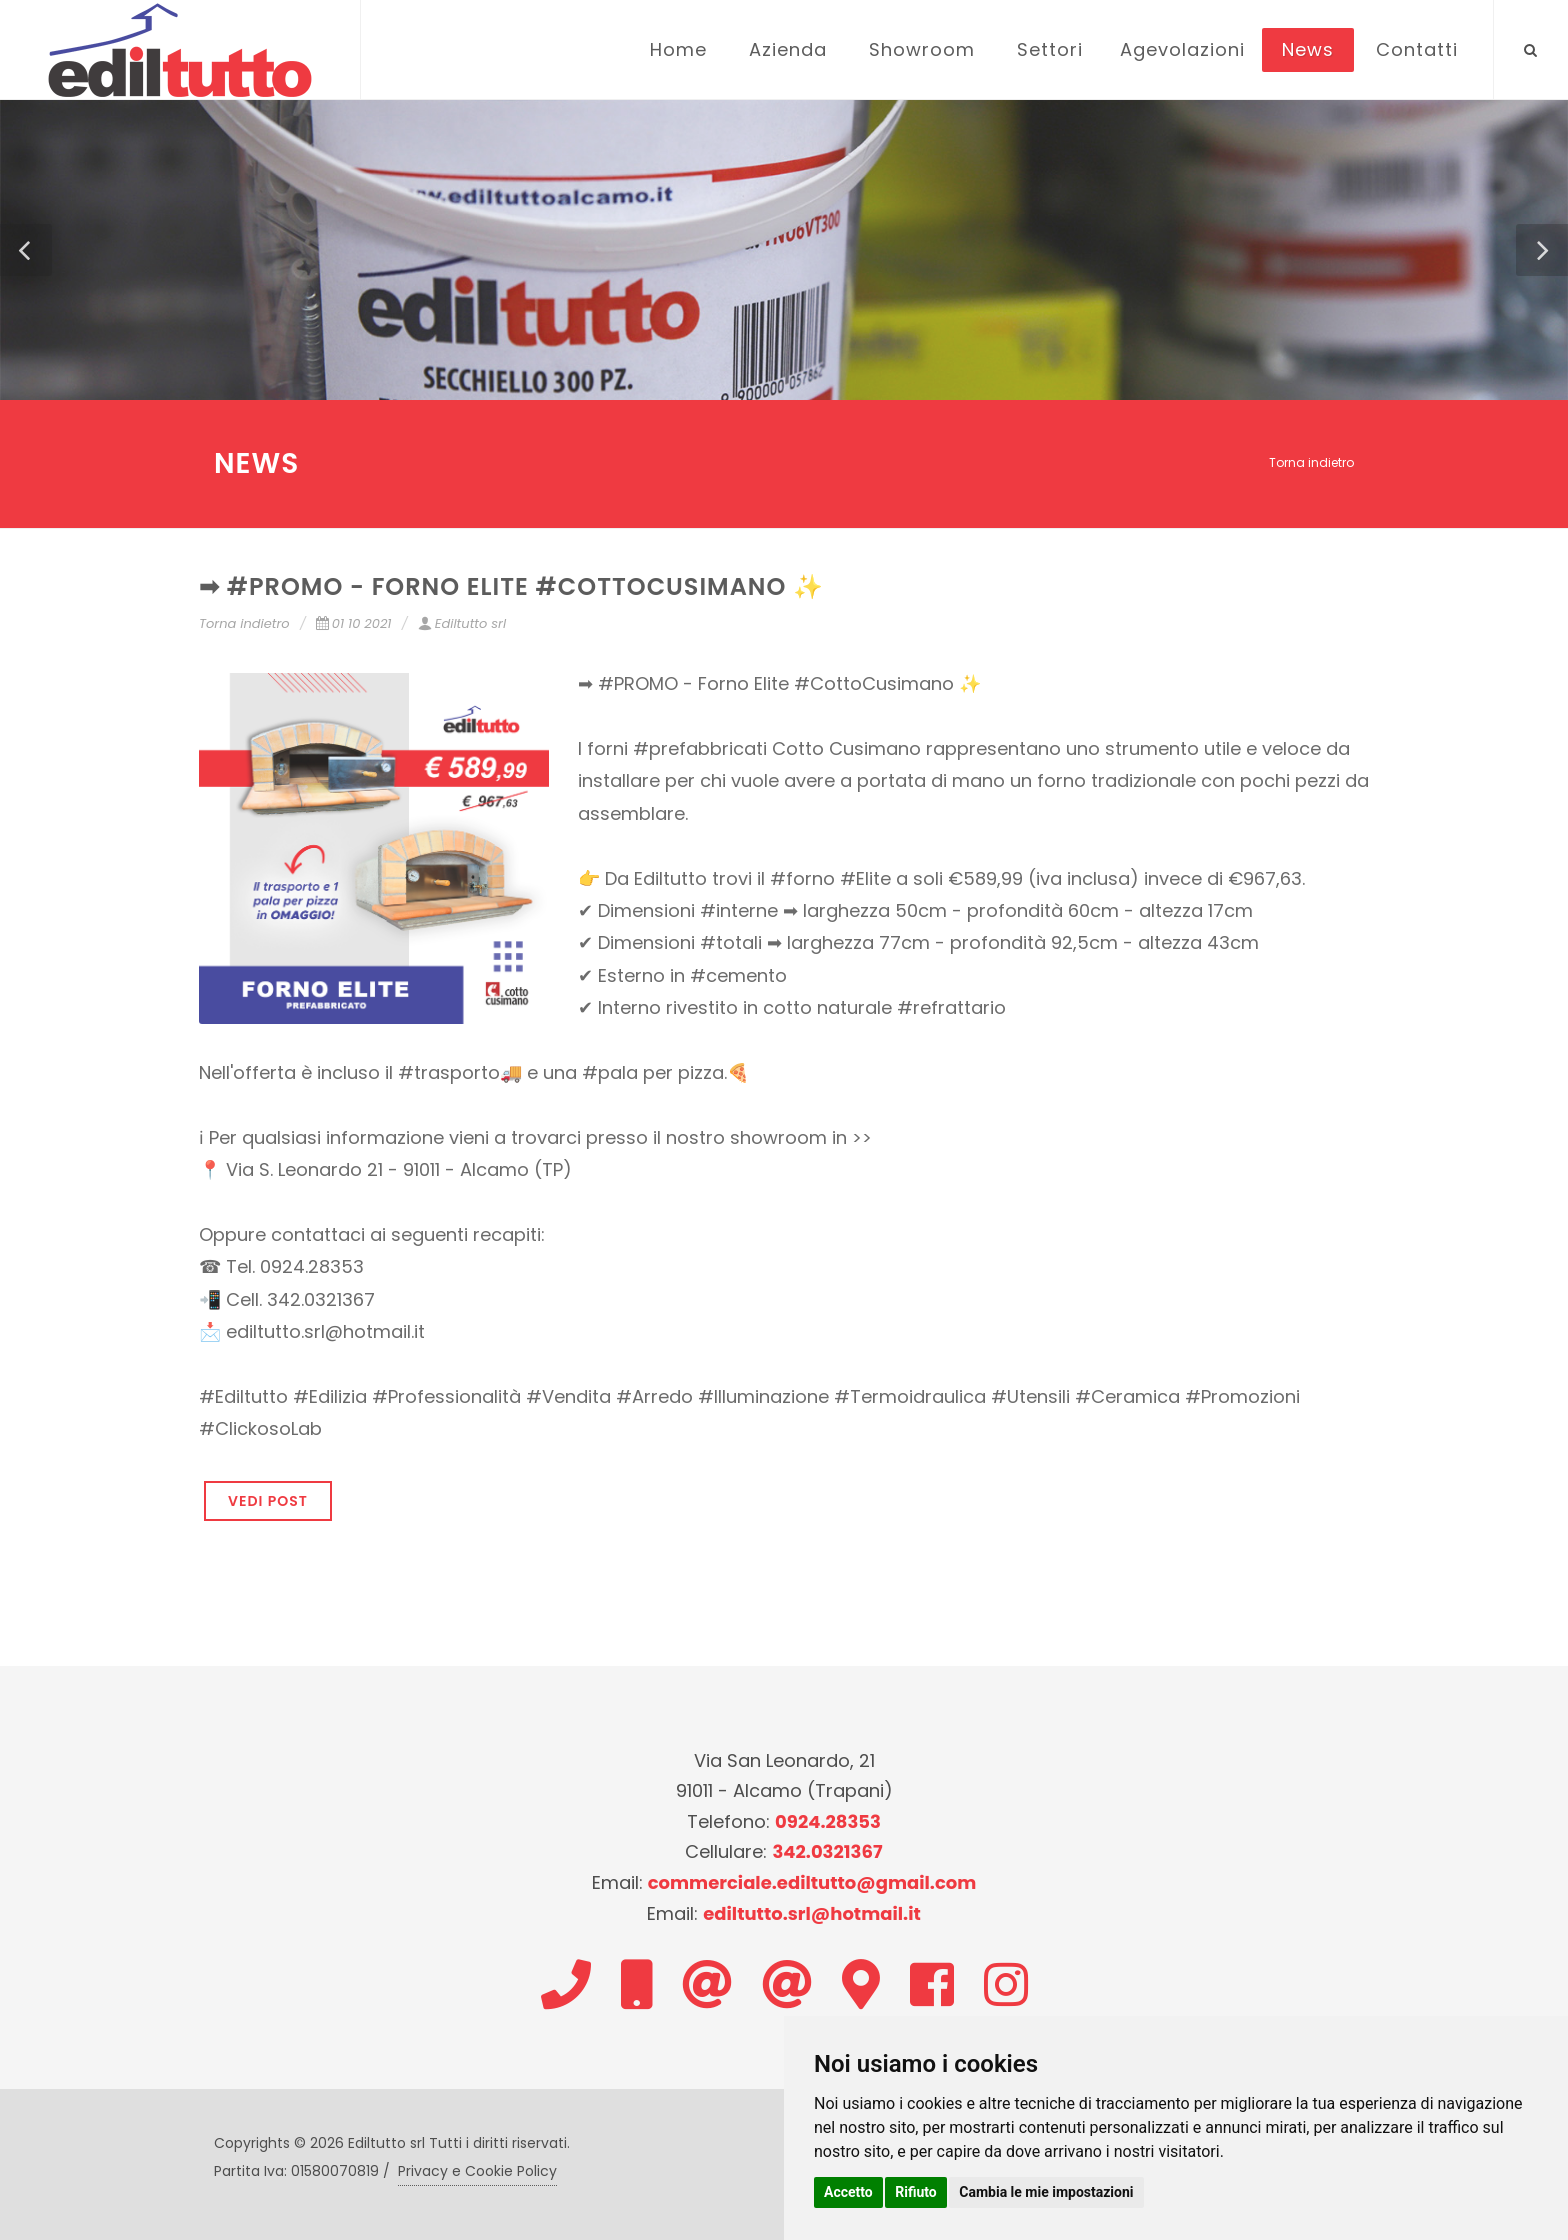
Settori (1050, 49)
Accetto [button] (848, 2192)
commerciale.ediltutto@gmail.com (812, 1882)
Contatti (1417, 49)
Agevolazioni (1182, 49)
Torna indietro (1311, 462)
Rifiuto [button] (916, 2192)
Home (678, 49)
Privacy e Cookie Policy (477, 2171)
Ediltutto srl (462, 623)
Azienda (788, 49)
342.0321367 (827, 1851)
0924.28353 (828, 1821)
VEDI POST (268, 1501)
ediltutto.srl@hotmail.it (812, 1913)
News (1308, 49)
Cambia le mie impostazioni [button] (1046, 2192)
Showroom (922, 49)
